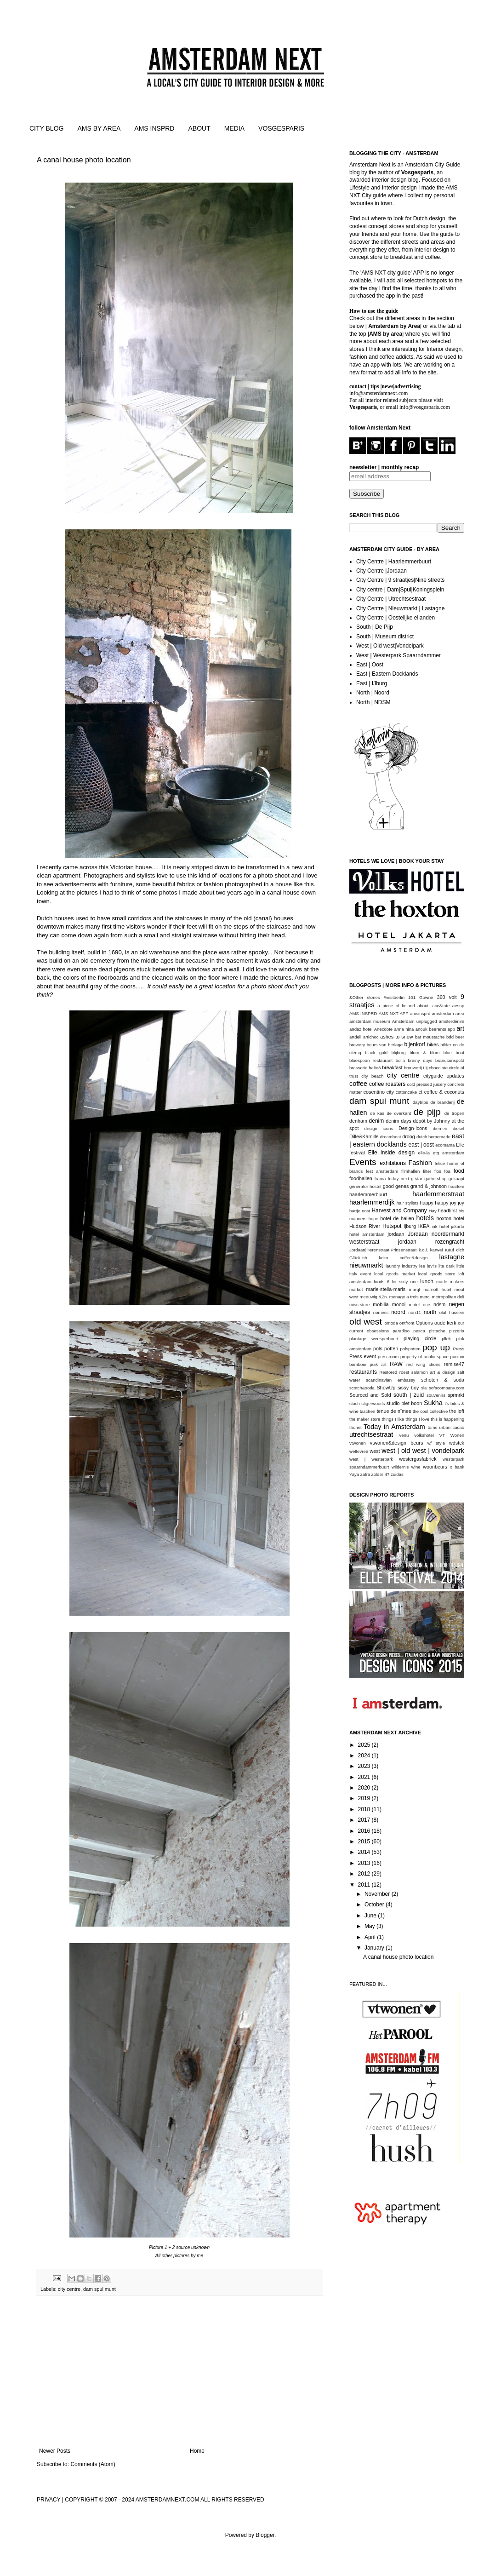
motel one (419, 1304)
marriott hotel (437, 1289)
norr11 (414, 1312)
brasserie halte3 (365, 1067)
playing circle (420, 1338)
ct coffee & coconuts (441, 1092)
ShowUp (385, 1387)
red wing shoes (423, 1364)
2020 (365, 1787)
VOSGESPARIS (281, 128)
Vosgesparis (417, 172)
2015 (365, 1841)
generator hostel (365, 1186)
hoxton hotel (450, 1218)
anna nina (404, 1029)
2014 (365, 1852)
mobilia (380, 1304)
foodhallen (360, 1178)
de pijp (427, 1112)
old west (365, 1321)
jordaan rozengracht (431, 1242)
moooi (398, 1304)
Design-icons (413, 1128)
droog (408, 1136)
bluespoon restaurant (371, 1060)
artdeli (355, 1036)
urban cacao (451, 1427)
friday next (398, 1178)
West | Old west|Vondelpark (390, 646)
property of (411, 1356)
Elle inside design (391, 1152)
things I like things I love (405, 1419)
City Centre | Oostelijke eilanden (395, 617)
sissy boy (408, 1387)
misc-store (359, 1304)
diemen (440, 1128)
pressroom (388, 1356)
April (370, 1937)
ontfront (407, 1322)
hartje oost (359, 1210)
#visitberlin (394, 997)
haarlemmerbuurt (368, 1194)
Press (458, 1348)
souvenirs (436, 1395)
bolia (400, 1060)
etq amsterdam (448, 1152)
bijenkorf (414, 1044)
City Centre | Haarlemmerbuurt (393, 561)
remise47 (454, 1364)
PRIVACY (49, 2499)
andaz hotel (360, 1029)
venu (404, 1435)
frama (380, 1178)
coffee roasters (387, 1084)
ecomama (445, 1144)
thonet (355, 1427)
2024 (365, 1755)
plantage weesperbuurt (373, 1338)
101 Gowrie (420, 997)
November (378, 1894)
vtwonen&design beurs (396, 1443)
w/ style (436, 1443)
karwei (436, 1249)
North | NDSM (373, 702)
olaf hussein (451, 1312)
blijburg (399, 1052)
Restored (388, 1372)
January (375, 1948)
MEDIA (234, 128)
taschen (368, 1411)
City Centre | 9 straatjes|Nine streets (400, 580)
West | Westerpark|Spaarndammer (398, 655)
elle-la (424, 1152)
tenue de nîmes (393, 1411)
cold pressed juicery (426, 1084)
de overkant (399, 1113)
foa (447, 1171)
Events (362, 1162)
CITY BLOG (46, 128)
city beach (372, 1076)
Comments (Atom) (92, 2464)
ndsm (439, 1304)
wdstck (456, 1443)
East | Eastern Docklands (387, 674)
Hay (433, 1210)
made (441, 1281)
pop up (436, 1347)
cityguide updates (443, 1076)
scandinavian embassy (390, 1380)
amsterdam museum (369, 1021)
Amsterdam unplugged (414, 1021)
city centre (69, 2289)
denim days (398, 1121)
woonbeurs (435, 1466)
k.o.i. (423, 1249)
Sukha (433, 1402)
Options (424, 1322)
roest (404, 1372)
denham (358, 1121)
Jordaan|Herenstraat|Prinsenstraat (382, 1249)
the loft (456, 1411)
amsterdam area (448, 1013)
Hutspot (391, 1226)
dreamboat (390, 1136)
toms (432, 1427)
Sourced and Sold (370, 1395)
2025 (365, 1745)
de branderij (442, 1102)
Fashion (420, 1162)
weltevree (358, 1451)
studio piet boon (404, 1403)
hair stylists (408, 1202)
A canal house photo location (84, 160)
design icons (378, 1128)
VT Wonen (451, 1435)
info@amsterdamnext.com (378, 393)
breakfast (392, 1067)
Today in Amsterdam (394, 1426)
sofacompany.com (446, 1387)
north (430, 1312)
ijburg (410, 1226)
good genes (396, 1186)
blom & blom (424, 1052)
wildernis (400, 1466)
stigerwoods (373, 1403)
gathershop (435, 1178)
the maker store (364, 1419)
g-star (416, 1178)
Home (197, 2451)
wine (416, 1466)
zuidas (397, 1474)
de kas (377, 1113)
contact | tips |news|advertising (385, 386)
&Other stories (364, 997)
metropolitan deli (448, 1296)
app (451, 1029)
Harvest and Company (399, 1210)
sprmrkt (456, 1395)
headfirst (447, 1210)
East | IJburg (371, 683)
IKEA (424, 1226)
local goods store (436, 1273)
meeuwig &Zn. (374, 1296)
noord (398, 1312)
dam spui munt (99, 2289)
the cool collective (430, 1411)
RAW (396, 1364)
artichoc (371, 1036)
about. (423, 1005)
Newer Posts (54, 2451)
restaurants (363, 1372)
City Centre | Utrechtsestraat (391, 599)
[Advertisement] (179, 2371)
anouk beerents (431, 1029)
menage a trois (404, 1296)
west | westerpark (371, 1459)
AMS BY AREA (98, 128)
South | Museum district (385, 636)
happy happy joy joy (442, 1202)
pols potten (385, 1348)
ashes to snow (396, 1036)
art (460, 1028)
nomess (381, 1312)
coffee (358, 1083)
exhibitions (393, 1163)
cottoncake (406, 1092)
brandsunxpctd (449, 1060)
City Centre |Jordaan (381, 571)
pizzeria (456, 1330)
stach (354, 1403)
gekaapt (456, 1178)
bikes (432, 1044)
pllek (446, 1338)
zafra (365, 1474)
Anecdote (383, 1029)
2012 (365, 1873)
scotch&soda (362, 1387)
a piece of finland (396, 1005)
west (375, 1451)
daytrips (420, 1102)
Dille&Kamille (364, 1136)
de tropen (454, 1113)
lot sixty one (405, 1281)
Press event (362, 1356)
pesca (419, 1330)
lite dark (446, 1265)
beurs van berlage (385, 1044)
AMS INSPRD (154, 128)
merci (425, 1296)
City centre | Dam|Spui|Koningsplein (400, 589)
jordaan (396, 1234)
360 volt (446, 997)
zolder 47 (380, 1474)
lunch (426, 1281)
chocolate (438, 1067)
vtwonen (357, 1443)
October (375, 1904)
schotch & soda (442, 1380)
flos (437, 1171)
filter (427, 1171)
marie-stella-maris (385, 1289)
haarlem (456, 1186)
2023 (365, 1766)
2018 (365, 1809)
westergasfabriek (418, 1459)
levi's (432, 1265)
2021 (365, 1777)
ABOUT (199, 128)
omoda (391, 1322)
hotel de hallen (397, 1218)
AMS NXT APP (394, 1013)
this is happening (447, 1419)
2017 (365, 1820)
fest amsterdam (382, 1171)
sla (424, 1387)
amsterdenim (451, 1021)
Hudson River (364, 1226)
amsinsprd (420, 1013)
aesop (458, 1005)
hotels (424, 1218)
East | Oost (369, 664)
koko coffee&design (403, 1257)
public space (436, 1356)
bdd (450, 1036)
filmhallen (410, 1171)
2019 (365, 1798)
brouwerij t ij (415, 1067)
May (370, 1926)
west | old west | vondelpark (422, 1450)
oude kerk (445, 1322)
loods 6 (381, 1281)
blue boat (454, 1052)
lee (422, 1265)
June (371, 1915)
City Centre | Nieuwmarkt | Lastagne (400, 608)
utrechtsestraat (371, 1434)
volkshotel (424, 1435)
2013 (365, 1863)
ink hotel (440, 1226)
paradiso (401, 1330)
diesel (458, 1128)
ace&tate (441, 1005)
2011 (365, 1885)
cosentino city (379, 1092)
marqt (415, 1289)
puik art (378, 1364)
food (459, 1171)
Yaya (354, 1474)
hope (373, 1218)
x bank (457, 1466)
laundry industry (401, 1265)
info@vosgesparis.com (424, 407)
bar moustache (430, 1036)
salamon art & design (433, 1372)
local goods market (394, 1273)
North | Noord (372, 692)
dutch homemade (433, 1136)
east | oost (421, 1145)
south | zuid (408, 1395)
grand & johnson (428, 1186)
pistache (437, 1330)
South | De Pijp (374, 627)
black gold (376, 1052)
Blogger (265, 2535)
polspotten (410, 1348)
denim (376, 1121)
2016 (365, 1831)
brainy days (420, 1060)
